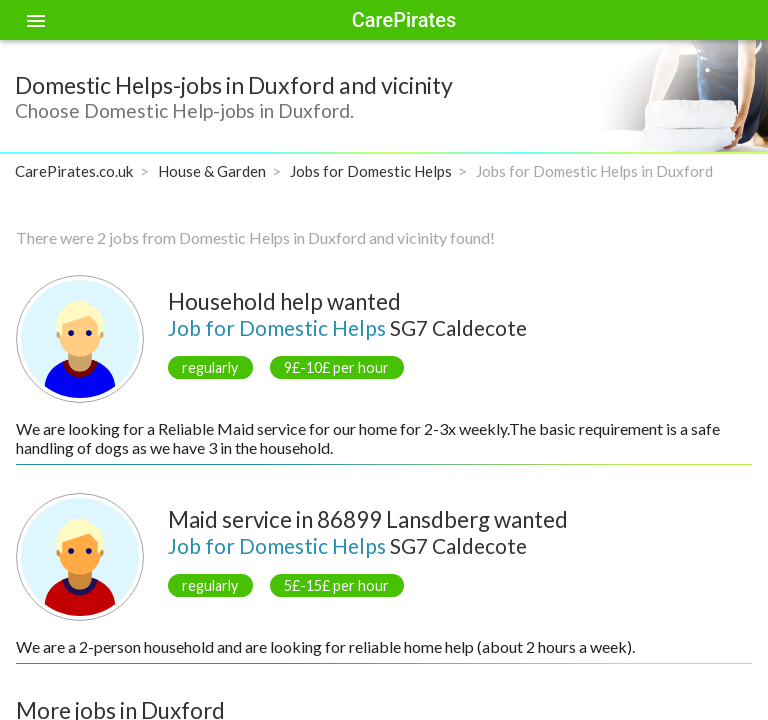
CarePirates (404, 20)
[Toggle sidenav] (36, 20)
